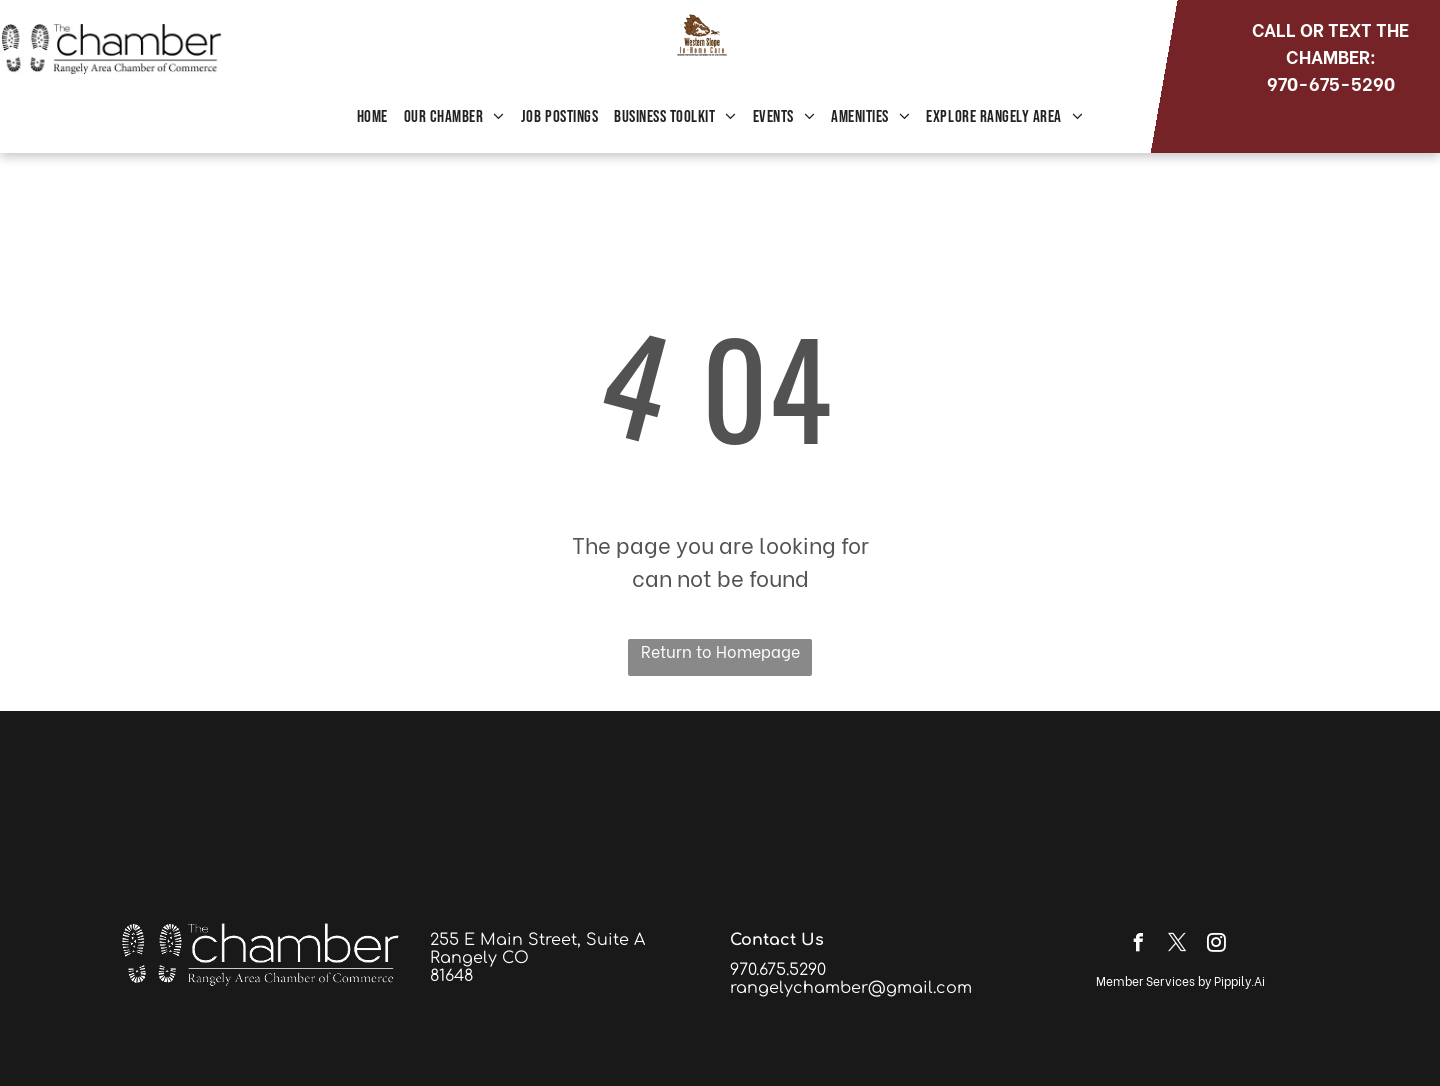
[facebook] (1138, 945)
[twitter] (1177, 945)
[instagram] (1216, 945)
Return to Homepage (720, 650)
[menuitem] (372, 118)
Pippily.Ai (1239, 980)
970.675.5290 (778, 970)
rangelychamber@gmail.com (851, 988)
